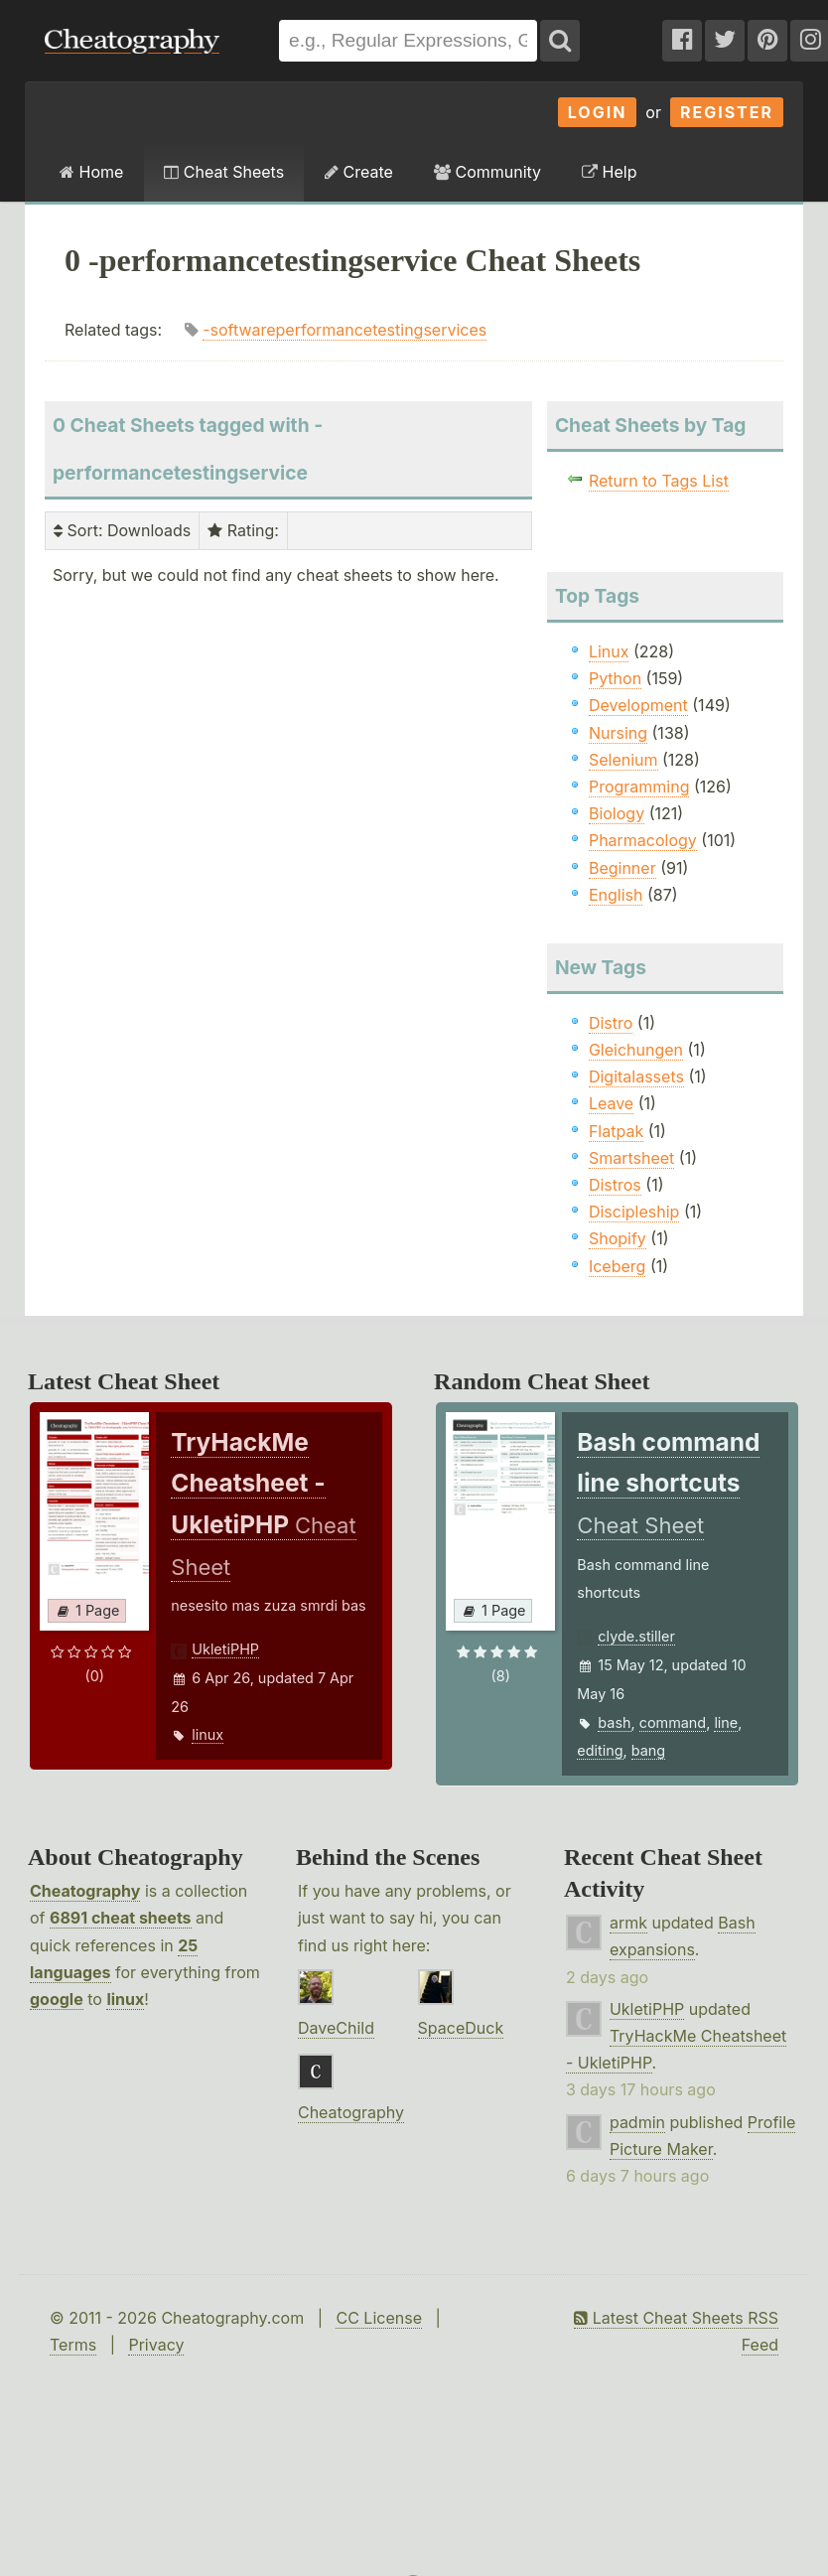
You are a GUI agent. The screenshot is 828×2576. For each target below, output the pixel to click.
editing (599, 1750)
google (56, 1999)
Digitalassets (636, 1076)
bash (614, 1722)
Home (91, 172)
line (726, 1722)
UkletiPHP (225, 1649)
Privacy (156, 2345)
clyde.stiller (636, 1636)
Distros (615, 1185)
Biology (616, 813)
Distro (610, 1023)
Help (609, 172)
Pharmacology (643, 840)
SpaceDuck (461, 2028)
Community (487, 172)
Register (726, 112)
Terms (73, 2345)
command (672, 1722)
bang (648, 1750)
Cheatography (85, 1891)
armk (628, 1922)
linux (207, 1734)
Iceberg (617, 1266)
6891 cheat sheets (121, 1918)
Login (597, 112)
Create (359, 172)
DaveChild (336, 2028)
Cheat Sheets (224, 172)
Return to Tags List (659, 481)
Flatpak (616, 1131)
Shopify (617, 1238)
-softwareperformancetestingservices (344, 330)
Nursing (618, 733)
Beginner (622, 868)
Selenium (623, 760)
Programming (639, 786)
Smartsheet (631, 1158)
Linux (609, 651)
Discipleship (634, 1211)
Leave (611, 1103)
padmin (637, 2122)
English (616, 895)
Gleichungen (636, 1050)
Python (615, 678)
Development (638, 705)
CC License (379, 2318)
